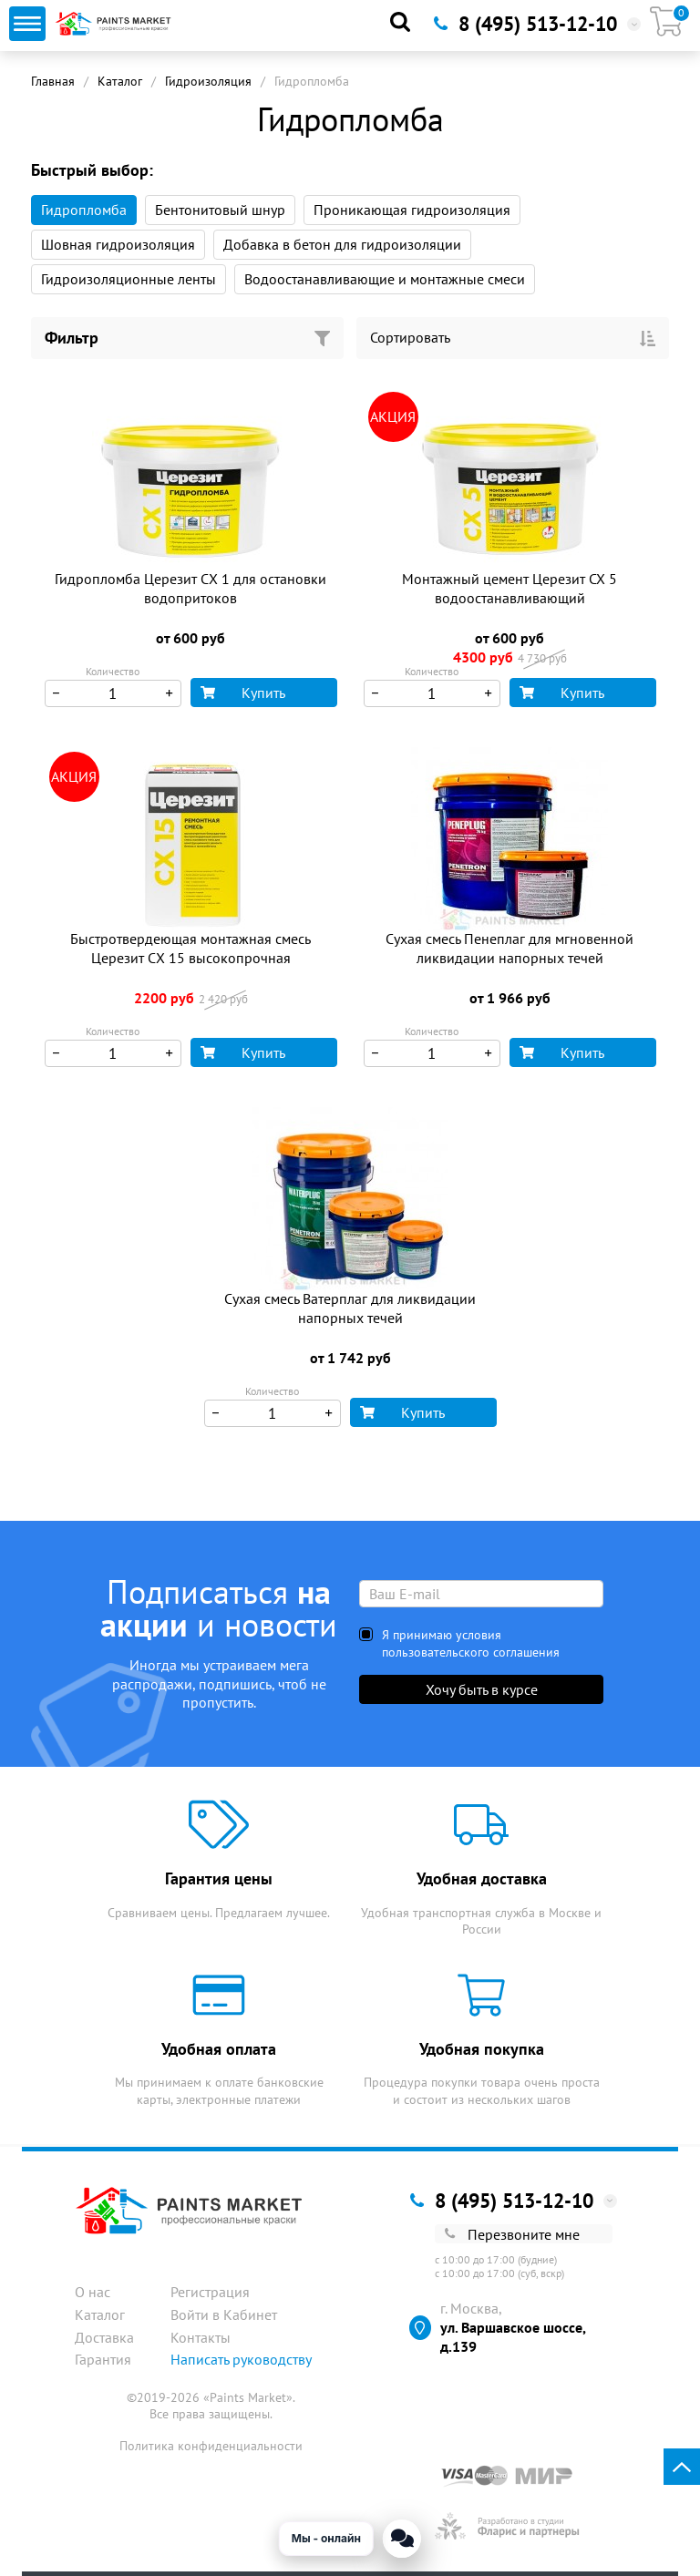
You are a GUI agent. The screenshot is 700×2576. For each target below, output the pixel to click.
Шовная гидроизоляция (118, 244)
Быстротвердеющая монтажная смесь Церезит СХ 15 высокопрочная (190, 948)
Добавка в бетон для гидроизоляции (342, 244)
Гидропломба (84, 209)
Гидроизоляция (208, 81)
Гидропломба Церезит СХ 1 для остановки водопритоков (190, 588)
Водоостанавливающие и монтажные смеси (384, 279)
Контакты (200, 2337)
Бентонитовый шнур (220, 209)
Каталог (120, 81)
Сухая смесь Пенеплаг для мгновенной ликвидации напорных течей (509, 948)
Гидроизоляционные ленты (128, 279)
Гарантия (103, 2359)
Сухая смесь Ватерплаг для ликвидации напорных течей (350, 1308)
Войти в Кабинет (223, 2314)
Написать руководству (241, 2359)
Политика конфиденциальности (211, 2445)
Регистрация (210, 2292)
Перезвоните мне (512, 2234)
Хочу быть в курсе (482, 1689)
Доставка (104, 2337)
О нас (92, 2292)
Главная (53, 81)
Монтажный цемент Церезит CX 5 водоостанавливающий (509, 588)
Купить (243, 692)
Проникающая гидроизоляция (412, 209)
